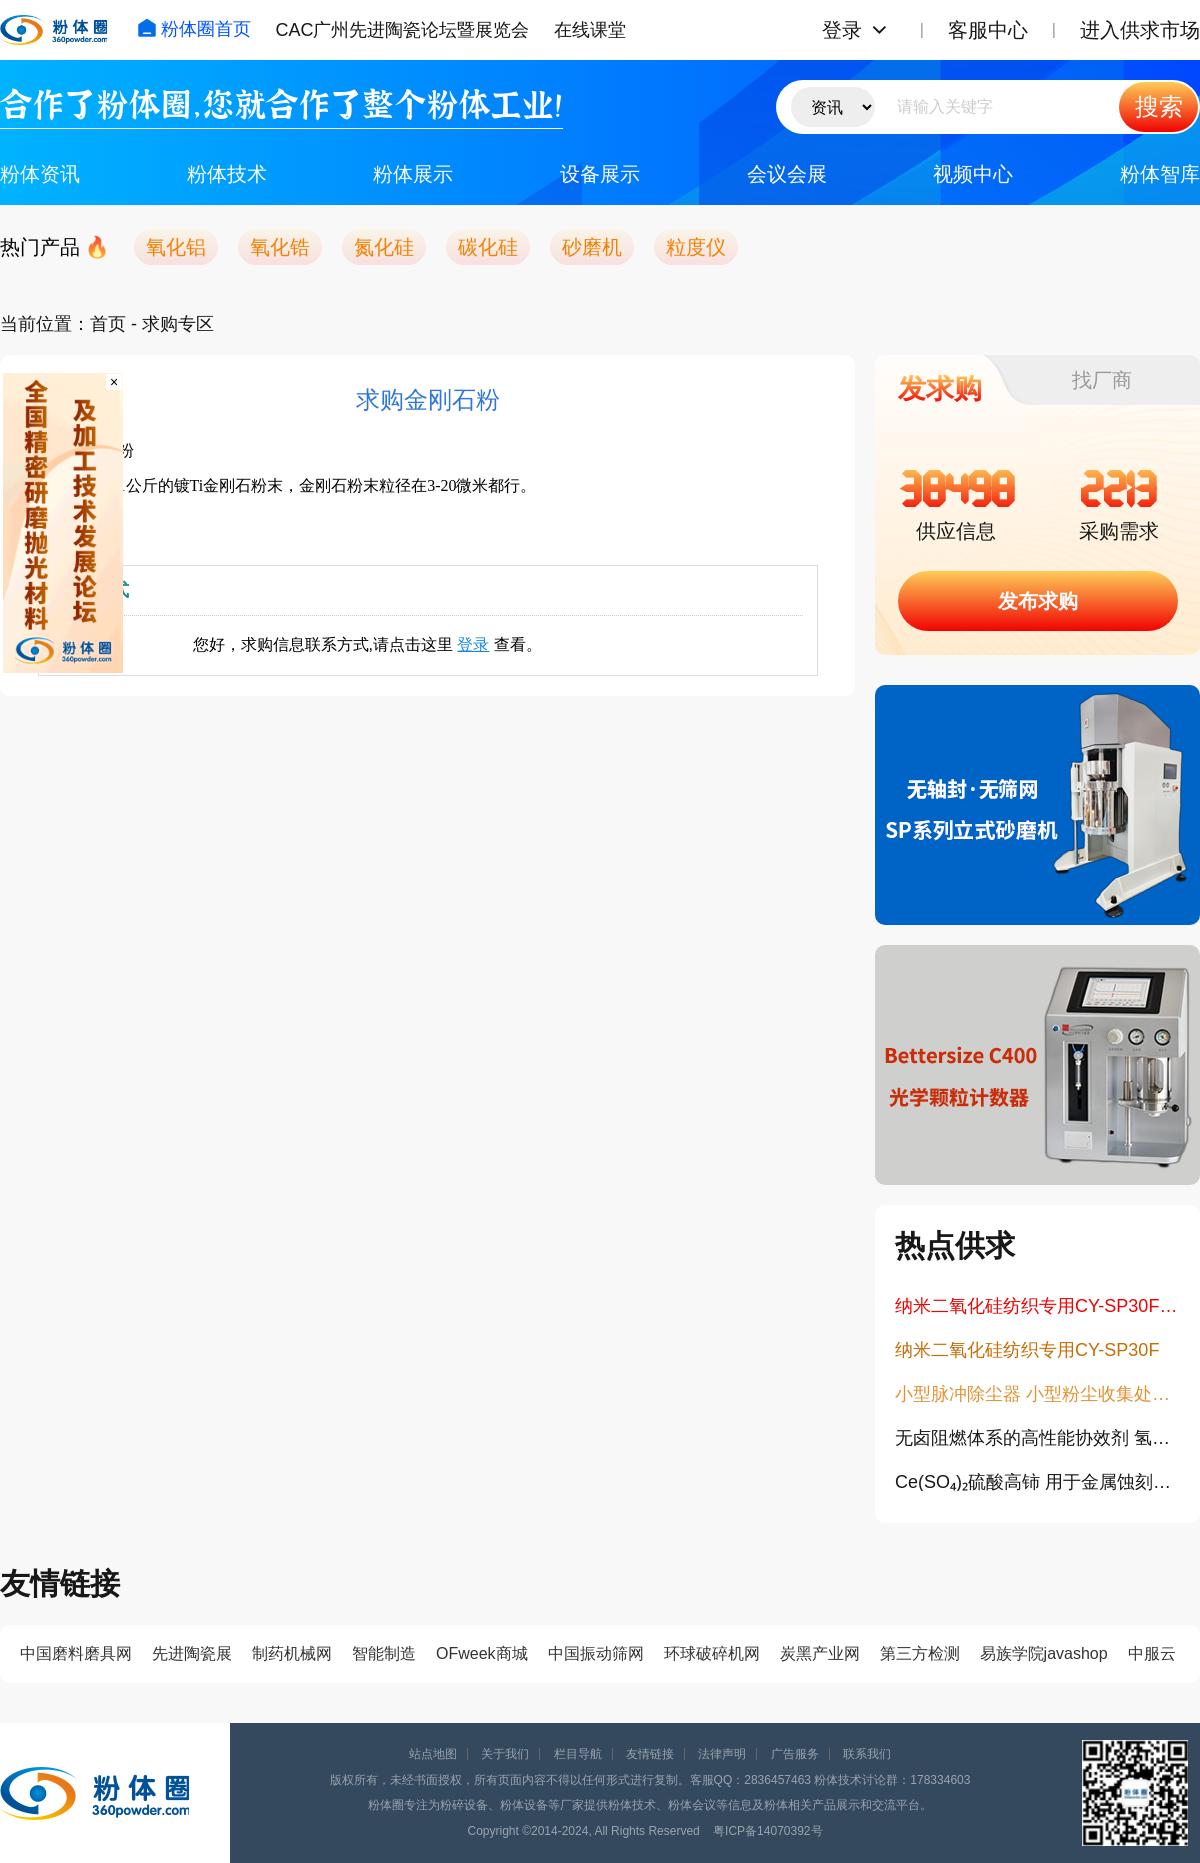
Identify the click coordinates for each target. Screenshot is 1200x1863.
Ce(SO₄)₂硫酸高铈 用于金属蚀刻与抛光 (1037, 1482)
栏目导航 (578, 1754)
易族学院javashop (1044, 1653)
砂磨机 (592, 247)
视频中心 (973, 174)
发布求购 (1038, 601)
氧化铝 (176, 247)
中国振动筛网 (596, 1653)
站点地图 (433, 1754)
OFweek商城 (482, 1653)
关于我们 (505, 1754)
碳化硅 (488, 247)
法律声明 (722, 1754)
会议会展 (787, 174)
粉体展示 (413, 174)
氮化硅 (384, 247)
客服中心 (988, 30)
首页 (108, 324)
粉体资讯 (40, 174)
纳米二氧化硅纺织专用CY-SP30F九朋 (1037, 1306)
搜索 (1159, 106)
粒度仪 (696, 247)
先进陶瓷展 (192, 1653)
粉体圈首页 (194, 29)
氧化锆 (280, 247)
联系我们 (867, 1754)
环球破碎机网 (712, 1653)
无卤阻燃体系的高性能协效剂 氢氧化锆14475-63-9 (1037, 1438)
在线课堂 (590, 30)
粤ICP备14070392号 (767, 1831)
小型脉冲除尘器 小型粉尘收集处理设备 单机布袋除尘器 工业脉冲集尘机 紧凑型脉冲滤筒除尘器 (1037, 1394)
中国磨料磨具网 (76, 1653)
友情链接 (650, 1754)
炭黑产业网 (820, 1653)
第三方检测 (920, 1653)
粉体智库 (1160, 174)
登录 (842, 30)
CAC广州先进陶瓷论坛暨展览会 (402, 30)
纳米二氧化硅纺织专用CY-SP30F (1027, 1350)
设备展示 (600, 174)
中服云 (1152, 1653)
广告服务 (795, 1754)
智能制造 (384, 1653)
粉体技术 (227, 174)
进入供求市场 (1140, 30)
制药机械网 (292, 1653)
